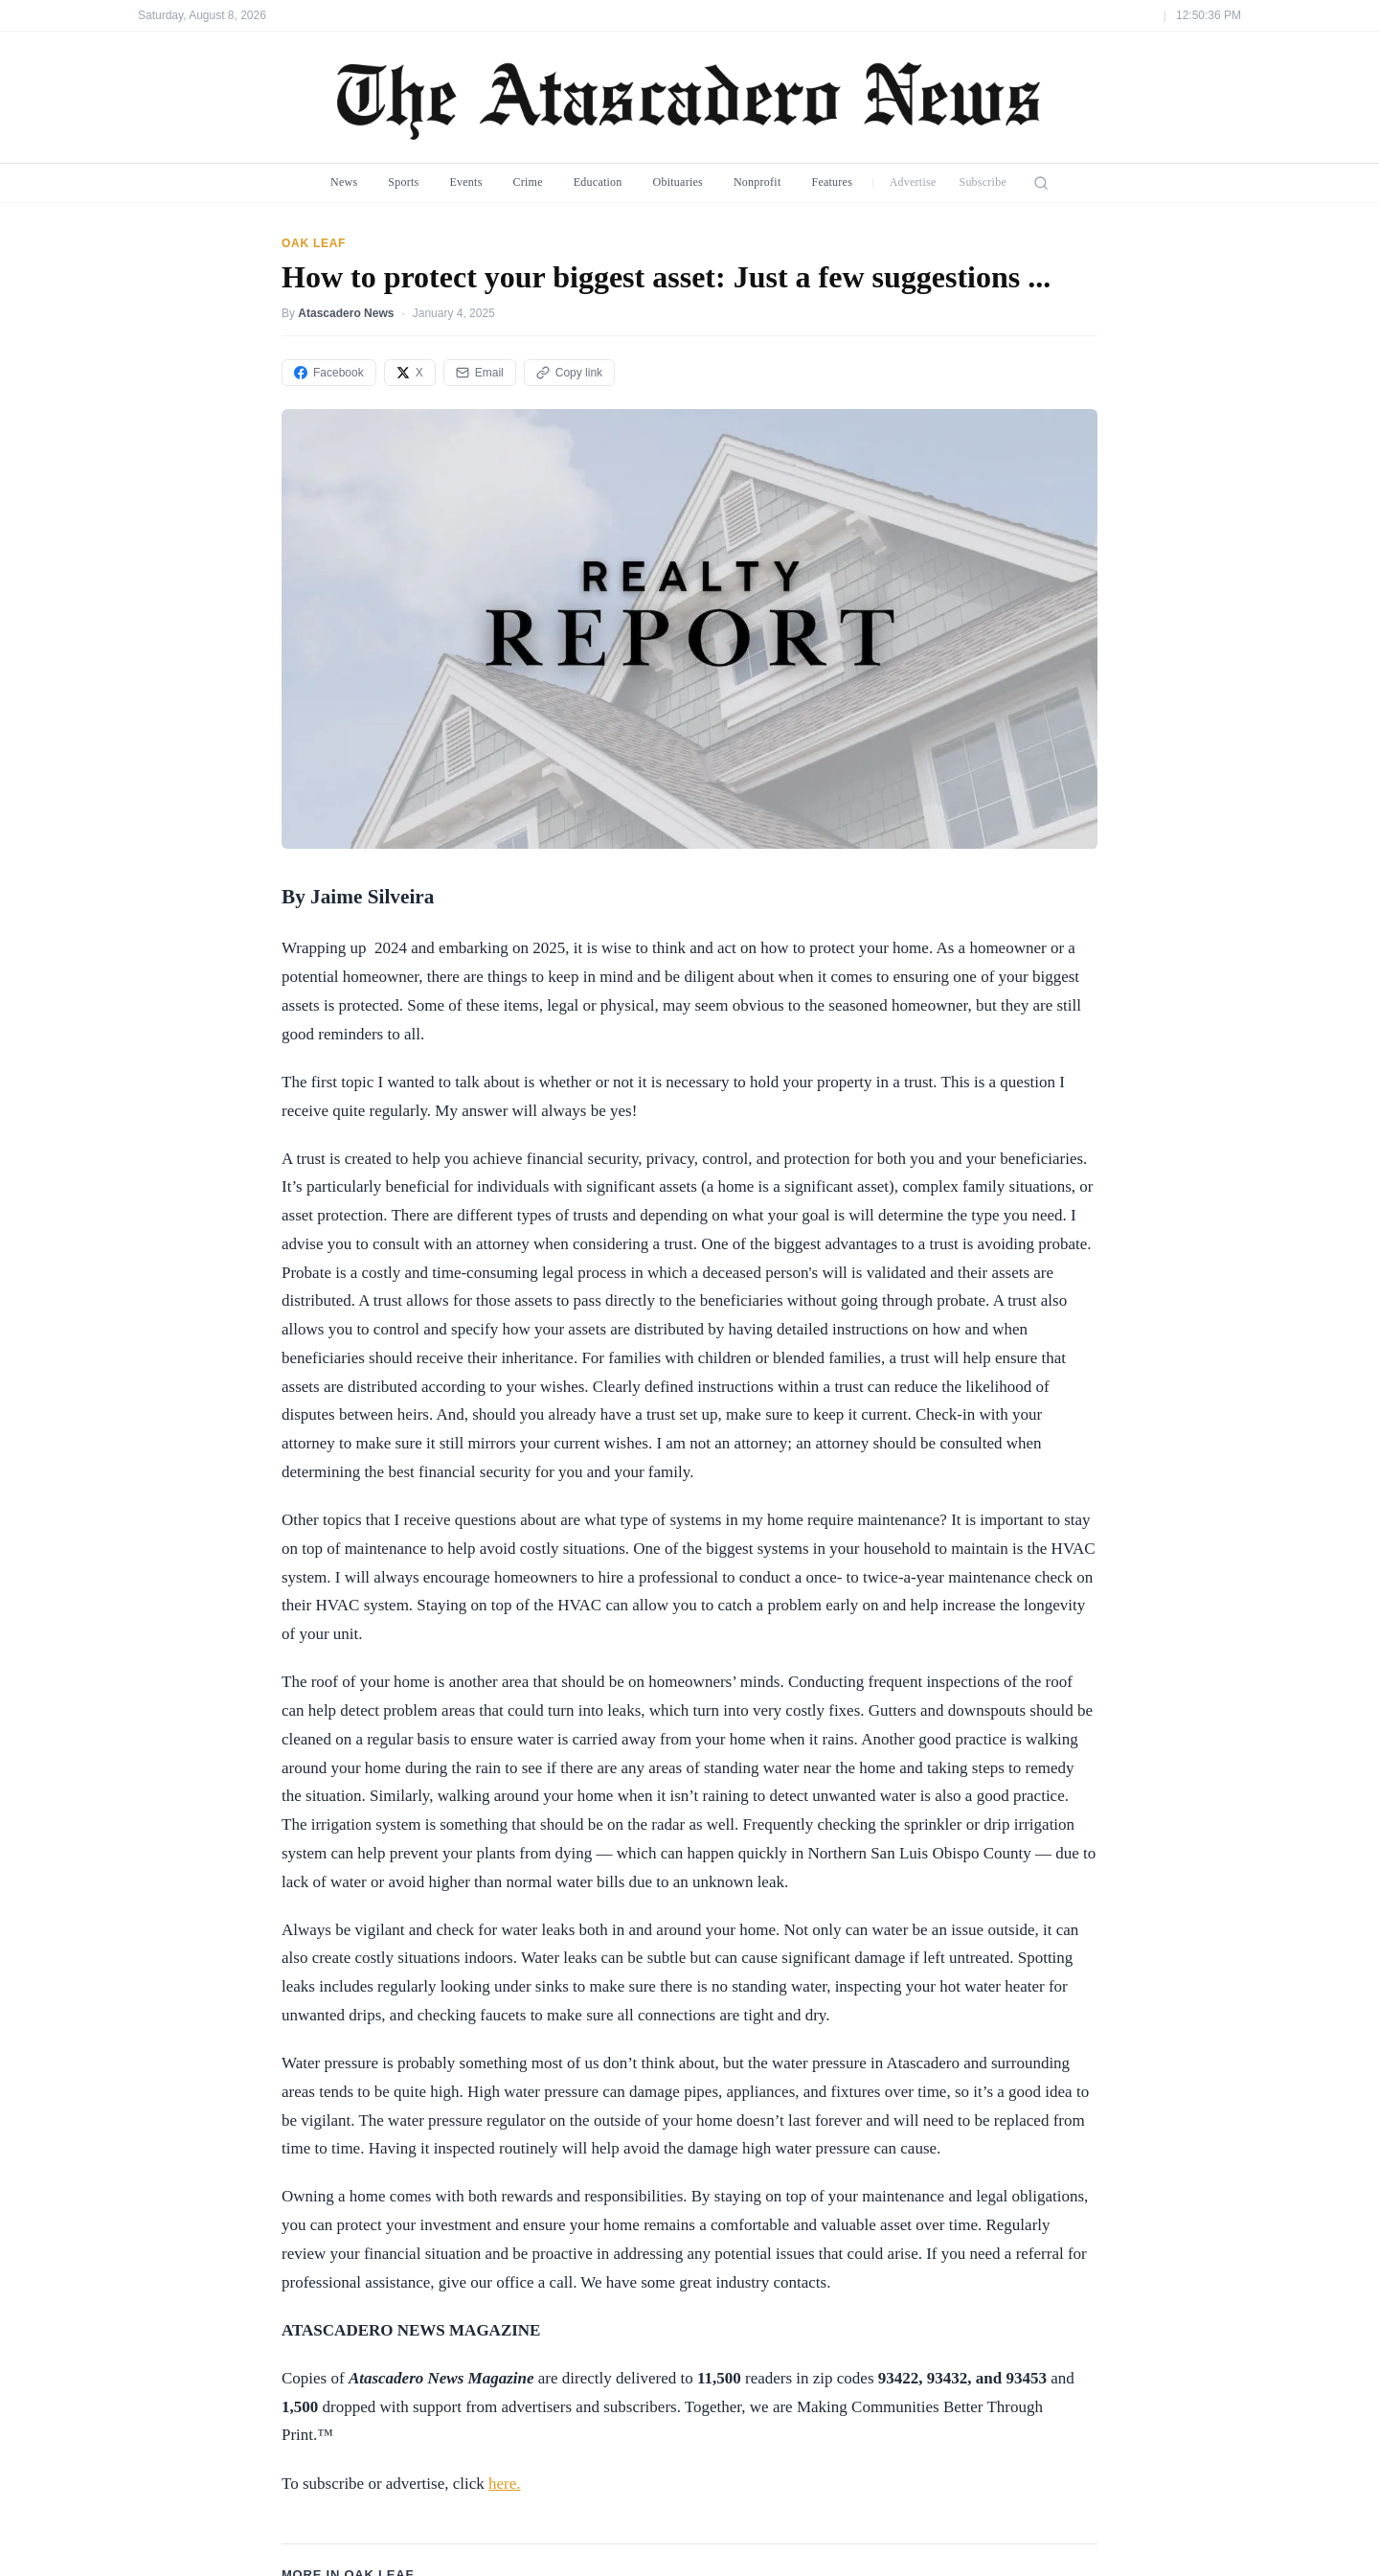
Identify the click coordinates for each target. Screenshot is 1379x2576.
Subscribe (982, 182)
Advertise (913, 182)
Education (598, 182)
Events (465, 182)
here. (504, 2483)
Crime (528, 182)
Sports (403, 182)
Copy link (569, 372)
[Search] (1041, 183)
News (343, 182)
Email (480, 372)
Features (831, 182)
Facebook (329, 372)
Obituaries (678, 182)
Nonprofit (757, 182)
